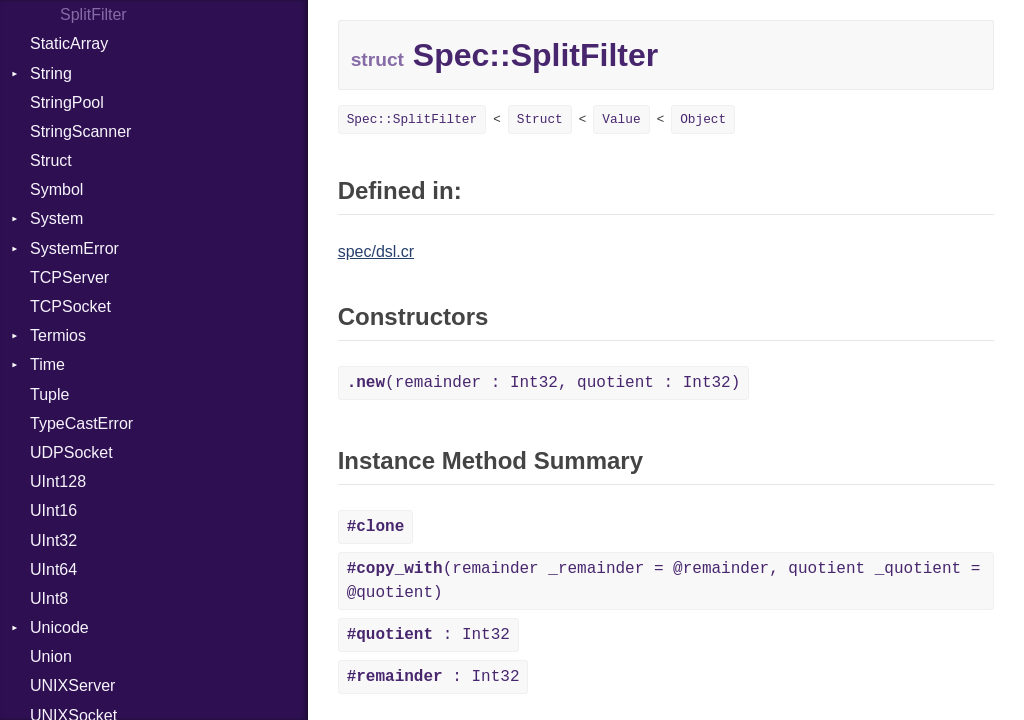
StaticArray (69, 43)
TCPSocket (70, 306)
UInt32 (53, 540)
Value (621, 119)
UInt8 (49, 598)
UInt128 (58, 481)
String (51, 73)
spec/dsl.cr (376, 251)
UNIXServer (72, 685)
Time (47, 364)
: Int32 (428, 635)
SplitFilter (93, 14)
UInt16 (53, 510)
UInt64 (53, 569)
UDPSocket (71, 452)
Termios (58, 335)
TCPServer (69, 277)
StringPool (67, 102)
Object (703, 119)
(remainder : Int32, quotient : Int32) (544, 383)
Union (51, 656)
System (56, 218)
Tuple (49, 394)
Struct (51, 160)
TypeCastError (81, 423)
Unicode (59, 627)
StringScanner (80, 131)
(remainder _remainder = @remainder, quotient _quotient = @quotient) (664, 581)
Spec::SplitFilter (412, 119)
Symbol (56, 189)
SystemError (74, 248)
